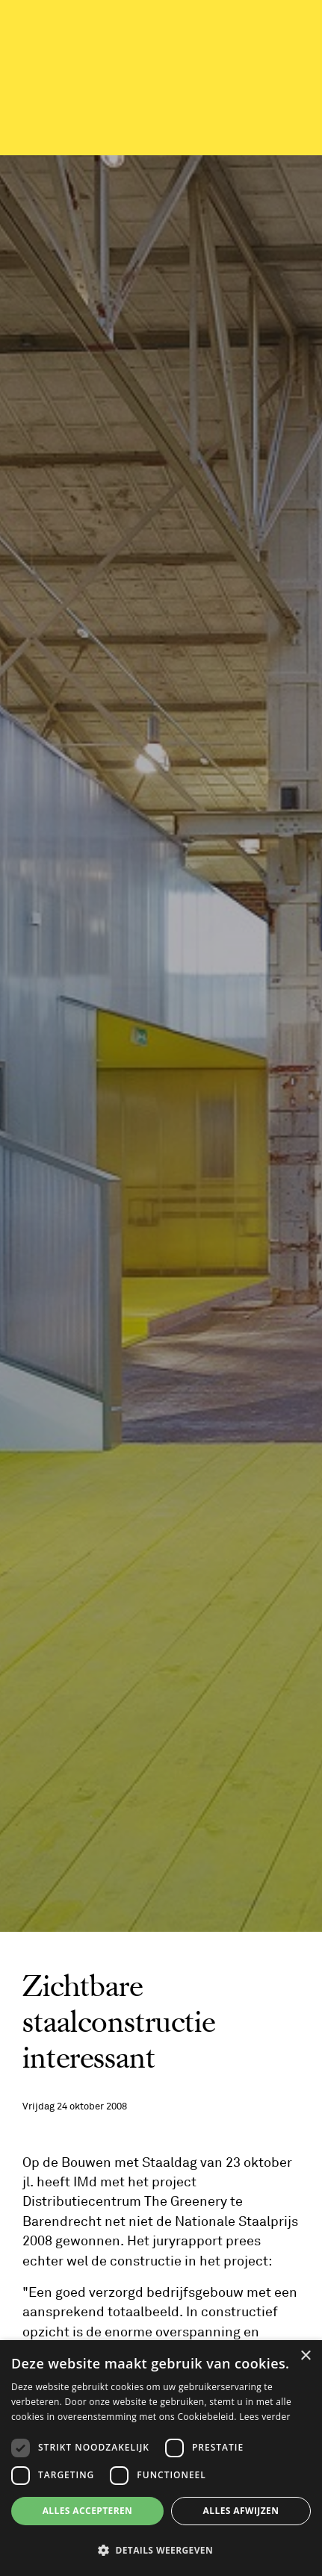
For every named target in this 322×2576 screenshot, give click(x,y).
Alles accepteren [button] (88, 2510)
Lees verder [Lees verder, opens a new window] (265, 2416)
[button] (161, 2550)
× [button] (305, 2356)
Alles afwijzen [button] (241, 2510)
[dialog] (161, 2458)
